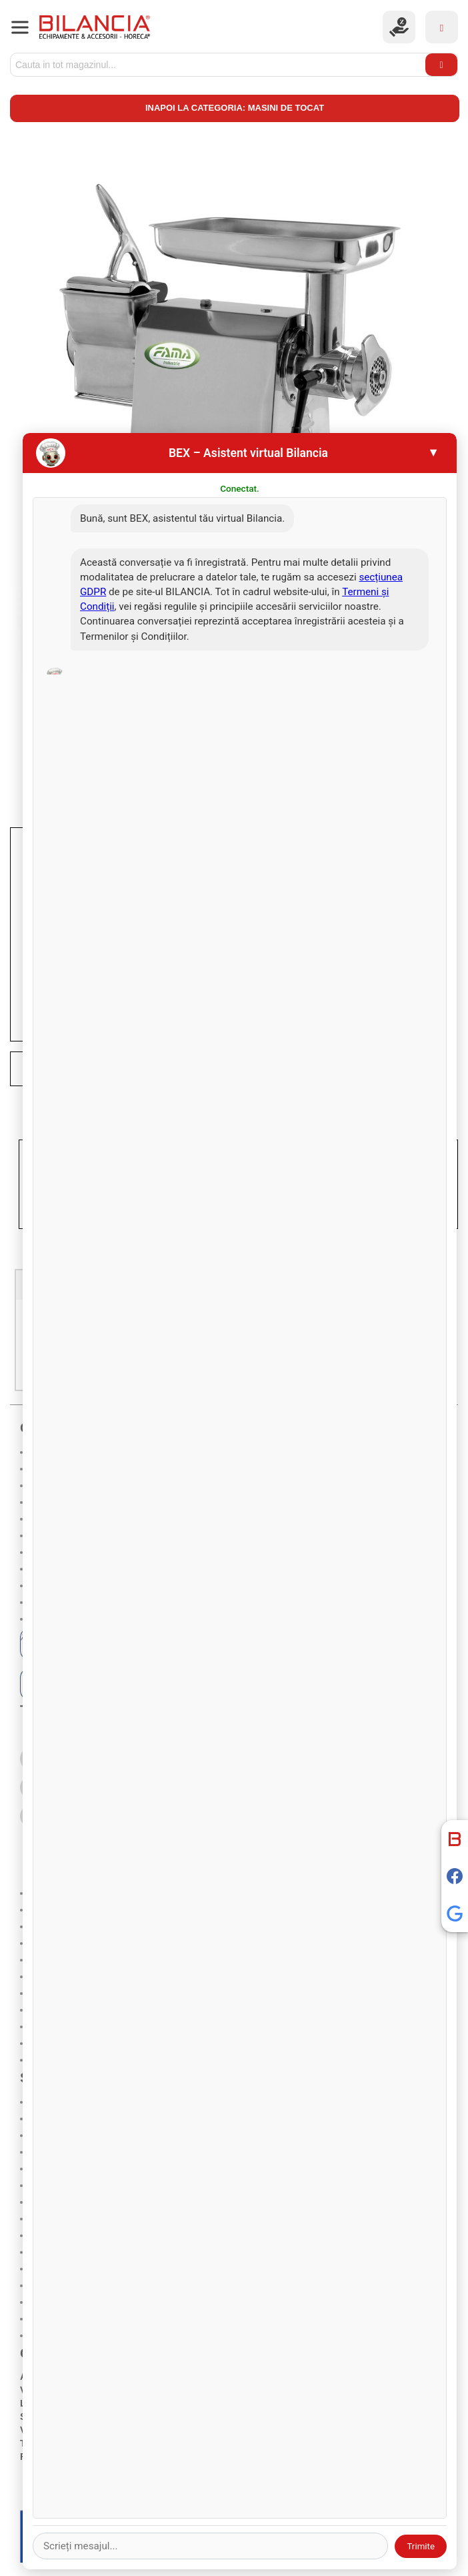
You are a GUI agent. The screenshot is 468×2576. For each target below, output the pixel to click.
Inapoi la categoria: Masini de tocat (234, 108)
